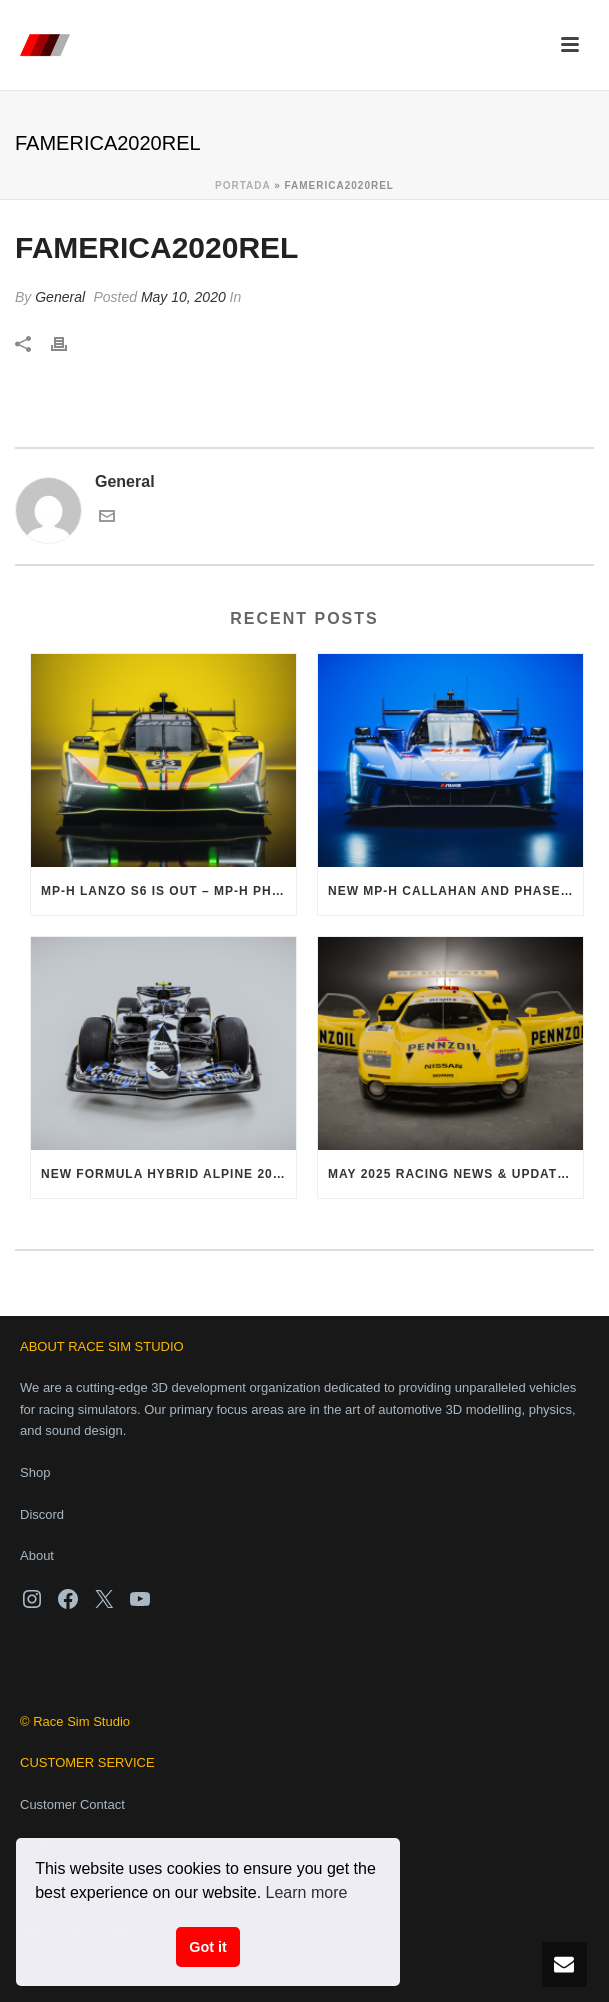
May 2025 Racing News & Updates (451, 1174)
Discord (42, 1514)
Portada (242, 185)
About (37, 1555)
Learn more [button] (307, 1892)
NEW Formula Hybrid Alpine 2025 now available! (168, 1174)
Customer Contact (72, 1804)
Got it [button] (208, 1947)
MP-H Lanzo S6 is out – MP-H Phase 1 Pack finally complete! (168, 891)
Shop (35, 1472)
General (60, 297)
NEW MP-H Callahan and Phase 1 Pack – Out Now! (455, 891)
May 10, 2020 (183, 297)
